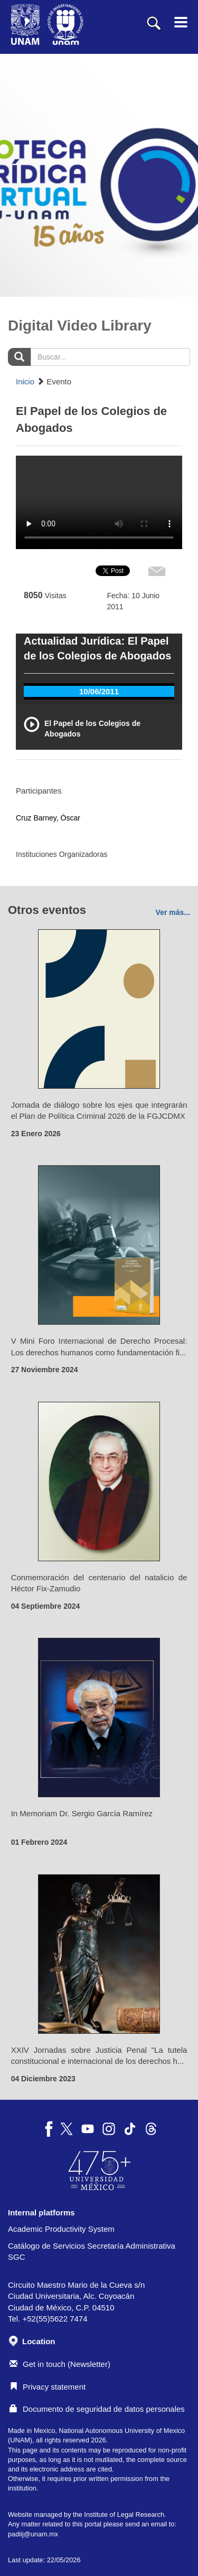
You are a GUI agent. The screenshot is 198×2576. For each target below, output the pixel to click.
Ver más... (173, 912)
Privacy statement (48, 2386)
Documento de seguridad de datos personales (97, 2408)
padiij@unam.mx (33, 2534)
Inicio (25, 381)
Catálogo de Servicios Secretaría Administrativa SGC (91, 2251)
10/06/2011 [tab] (99, 691)
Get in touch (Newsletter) (60, 2364)
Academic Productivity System (61, 2228)
